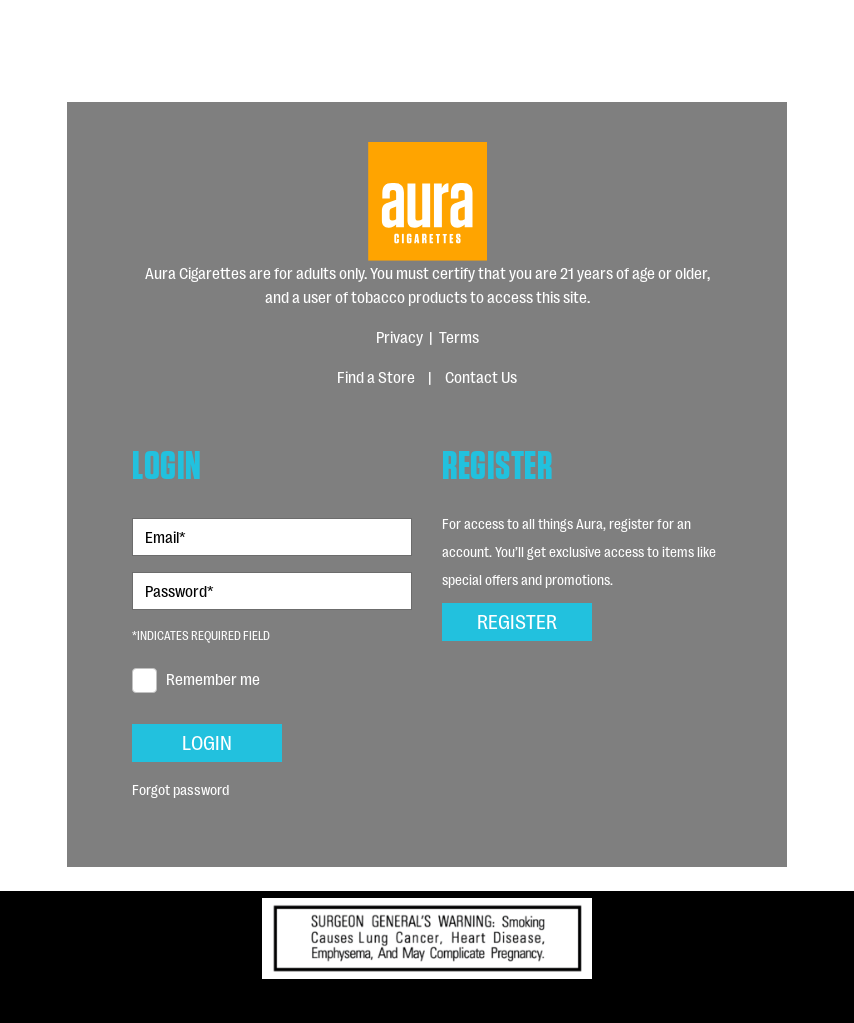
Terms (459, 336)
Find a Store (376, 376)
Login (207, 741)
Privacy (399, 336)
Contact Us (481, 376)
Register (517, 620)
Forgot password (180, 788)
